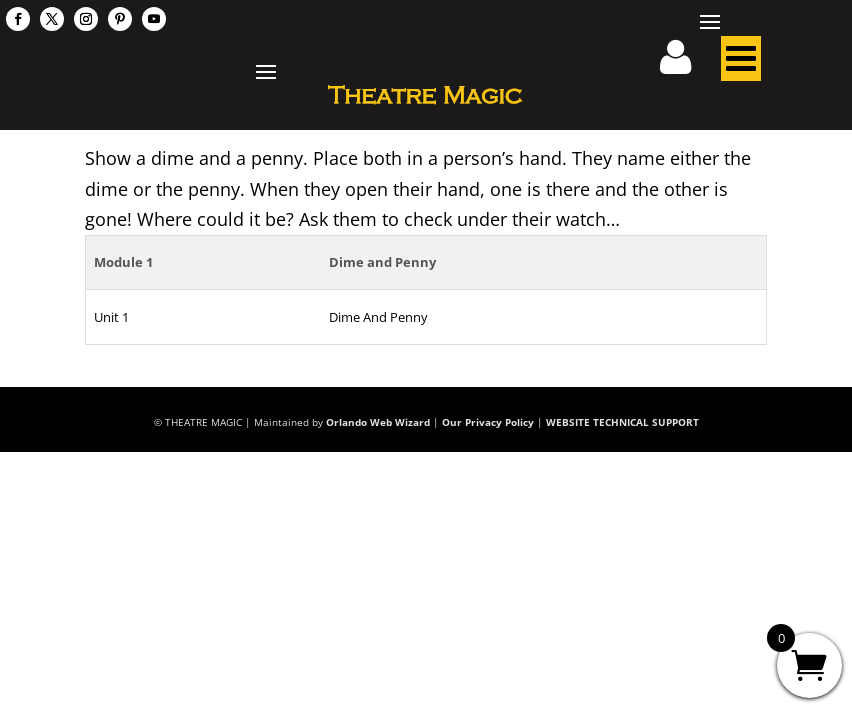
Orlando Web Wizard (378, 422)
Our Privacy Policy (488, 422)
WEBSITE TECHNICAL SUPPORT (622, 422)
